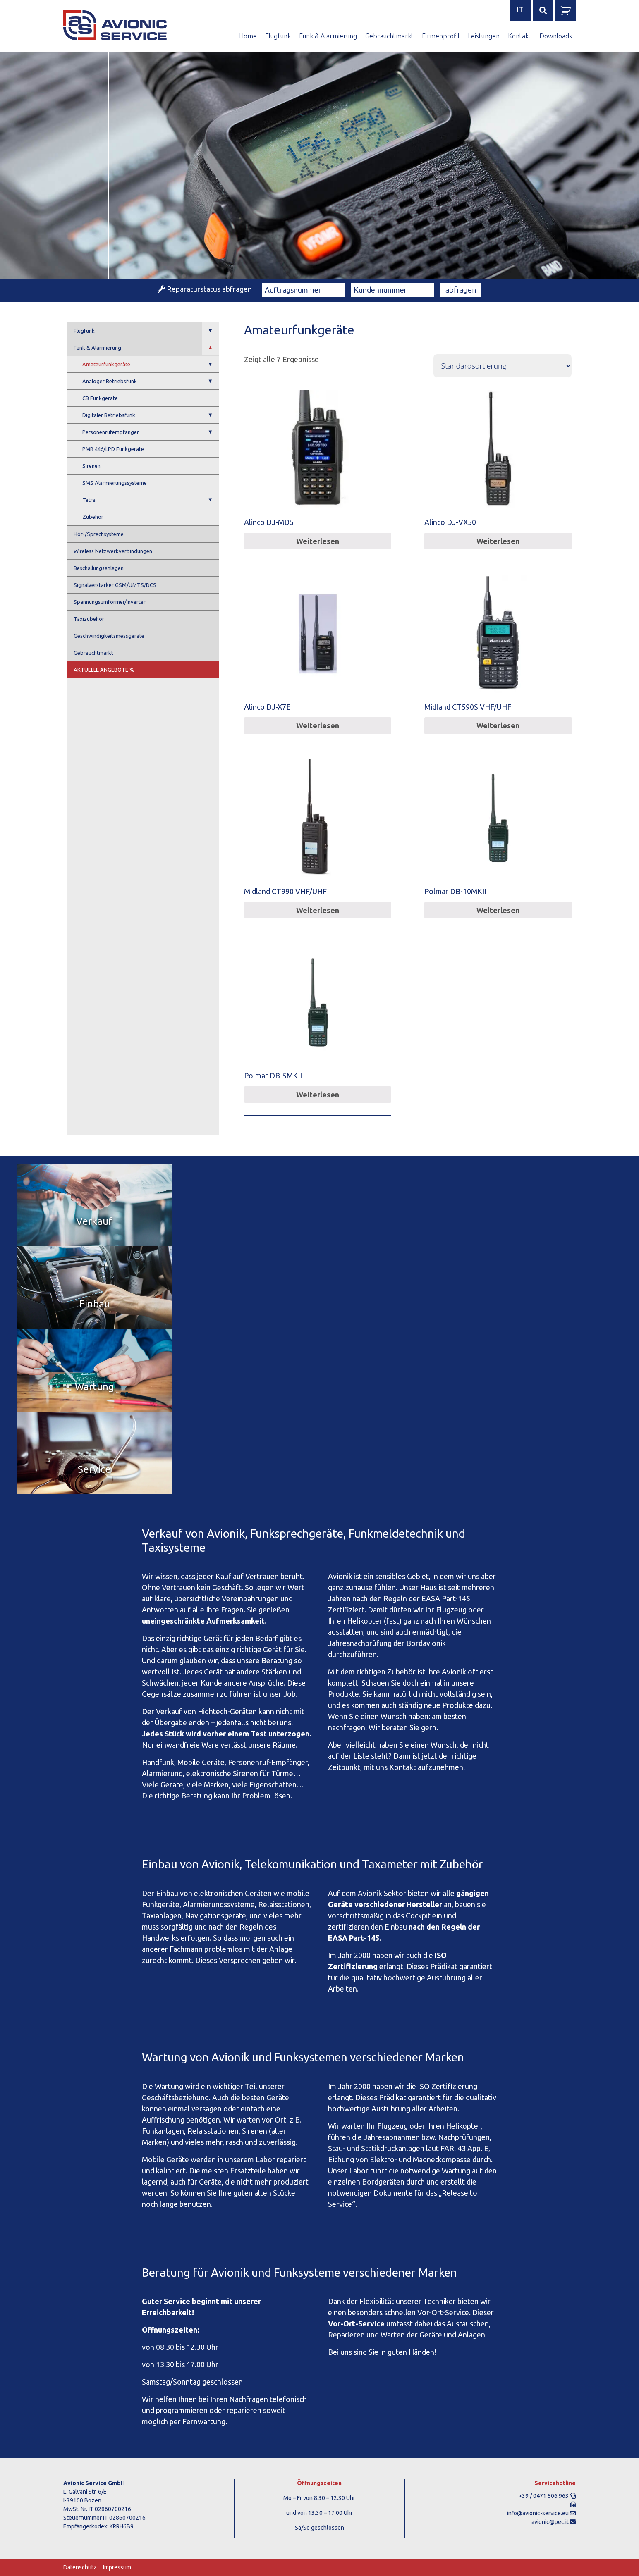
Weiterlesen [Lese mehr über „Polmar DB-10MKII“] (497, 910)
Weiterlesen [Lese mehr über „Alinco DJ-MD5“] (317, 541)
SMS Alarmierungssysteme (114, 483)
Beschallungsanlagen (99, 568)
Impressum (117, 2567)
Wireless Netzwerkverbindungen (113, 551)
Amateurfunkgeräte (150, 364)
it (520, 9)
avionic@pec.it (550, 2522)
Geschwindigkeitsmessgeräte (109, 636)
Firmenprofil (441, 36)
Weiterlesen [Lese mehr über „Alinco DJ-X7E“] (317, 725)
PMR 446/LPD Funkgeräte (113, 449)
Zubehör (92, 517)
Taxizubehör (89, 619)
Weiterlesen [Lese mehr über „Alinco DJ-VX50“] (497, 541)
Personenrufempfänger (150, 432)
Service (94, 1469)
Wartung (94, 1386)
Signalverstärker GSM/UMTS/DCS (115, 585)
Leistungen (484, 36)
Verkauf (94, 1221)
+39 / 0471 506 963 (544, 2496)
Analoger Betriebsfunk (150, 381)
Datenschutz (80, 2567)
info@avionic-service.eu (538, 2513)
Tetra (150, 499)
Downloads (555, 36)
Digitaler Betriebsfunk (150, 415)
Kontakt (519, 36)
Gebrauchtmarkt (389, 36)
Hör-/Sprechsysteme (99, 534)
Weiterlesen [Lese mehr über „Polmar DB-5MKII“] (317, 1094)
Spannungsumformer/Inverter (110, 602)
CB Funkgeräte (100, 398)
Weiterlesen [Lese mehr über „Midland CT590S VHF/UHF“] (497, 725)
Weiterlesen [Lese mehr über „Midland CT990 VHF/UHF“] (317, 910)
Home (248, 36)
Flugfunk (278, 36)
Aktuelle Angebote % (104, 670)
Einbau (94, 1303)
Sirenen (91, 466)
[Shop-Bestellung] (502, 366)
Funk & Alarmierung (328, 36)
